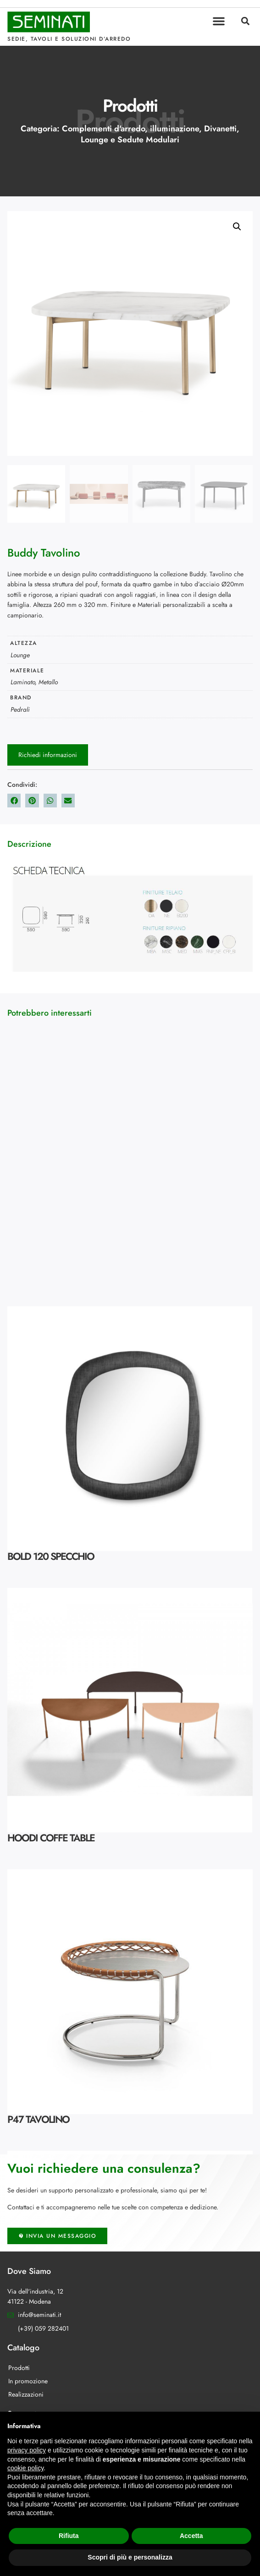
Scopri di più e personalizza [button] (130, 2557)
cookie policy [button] (25, 2468)
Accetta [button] (191, 2535)
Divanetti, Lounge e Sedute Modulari (160, 134)
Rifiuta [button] (69, 2535)
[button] (218, 21)
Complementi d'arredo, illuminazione (130, 129)
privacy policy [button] (26, 2450)
